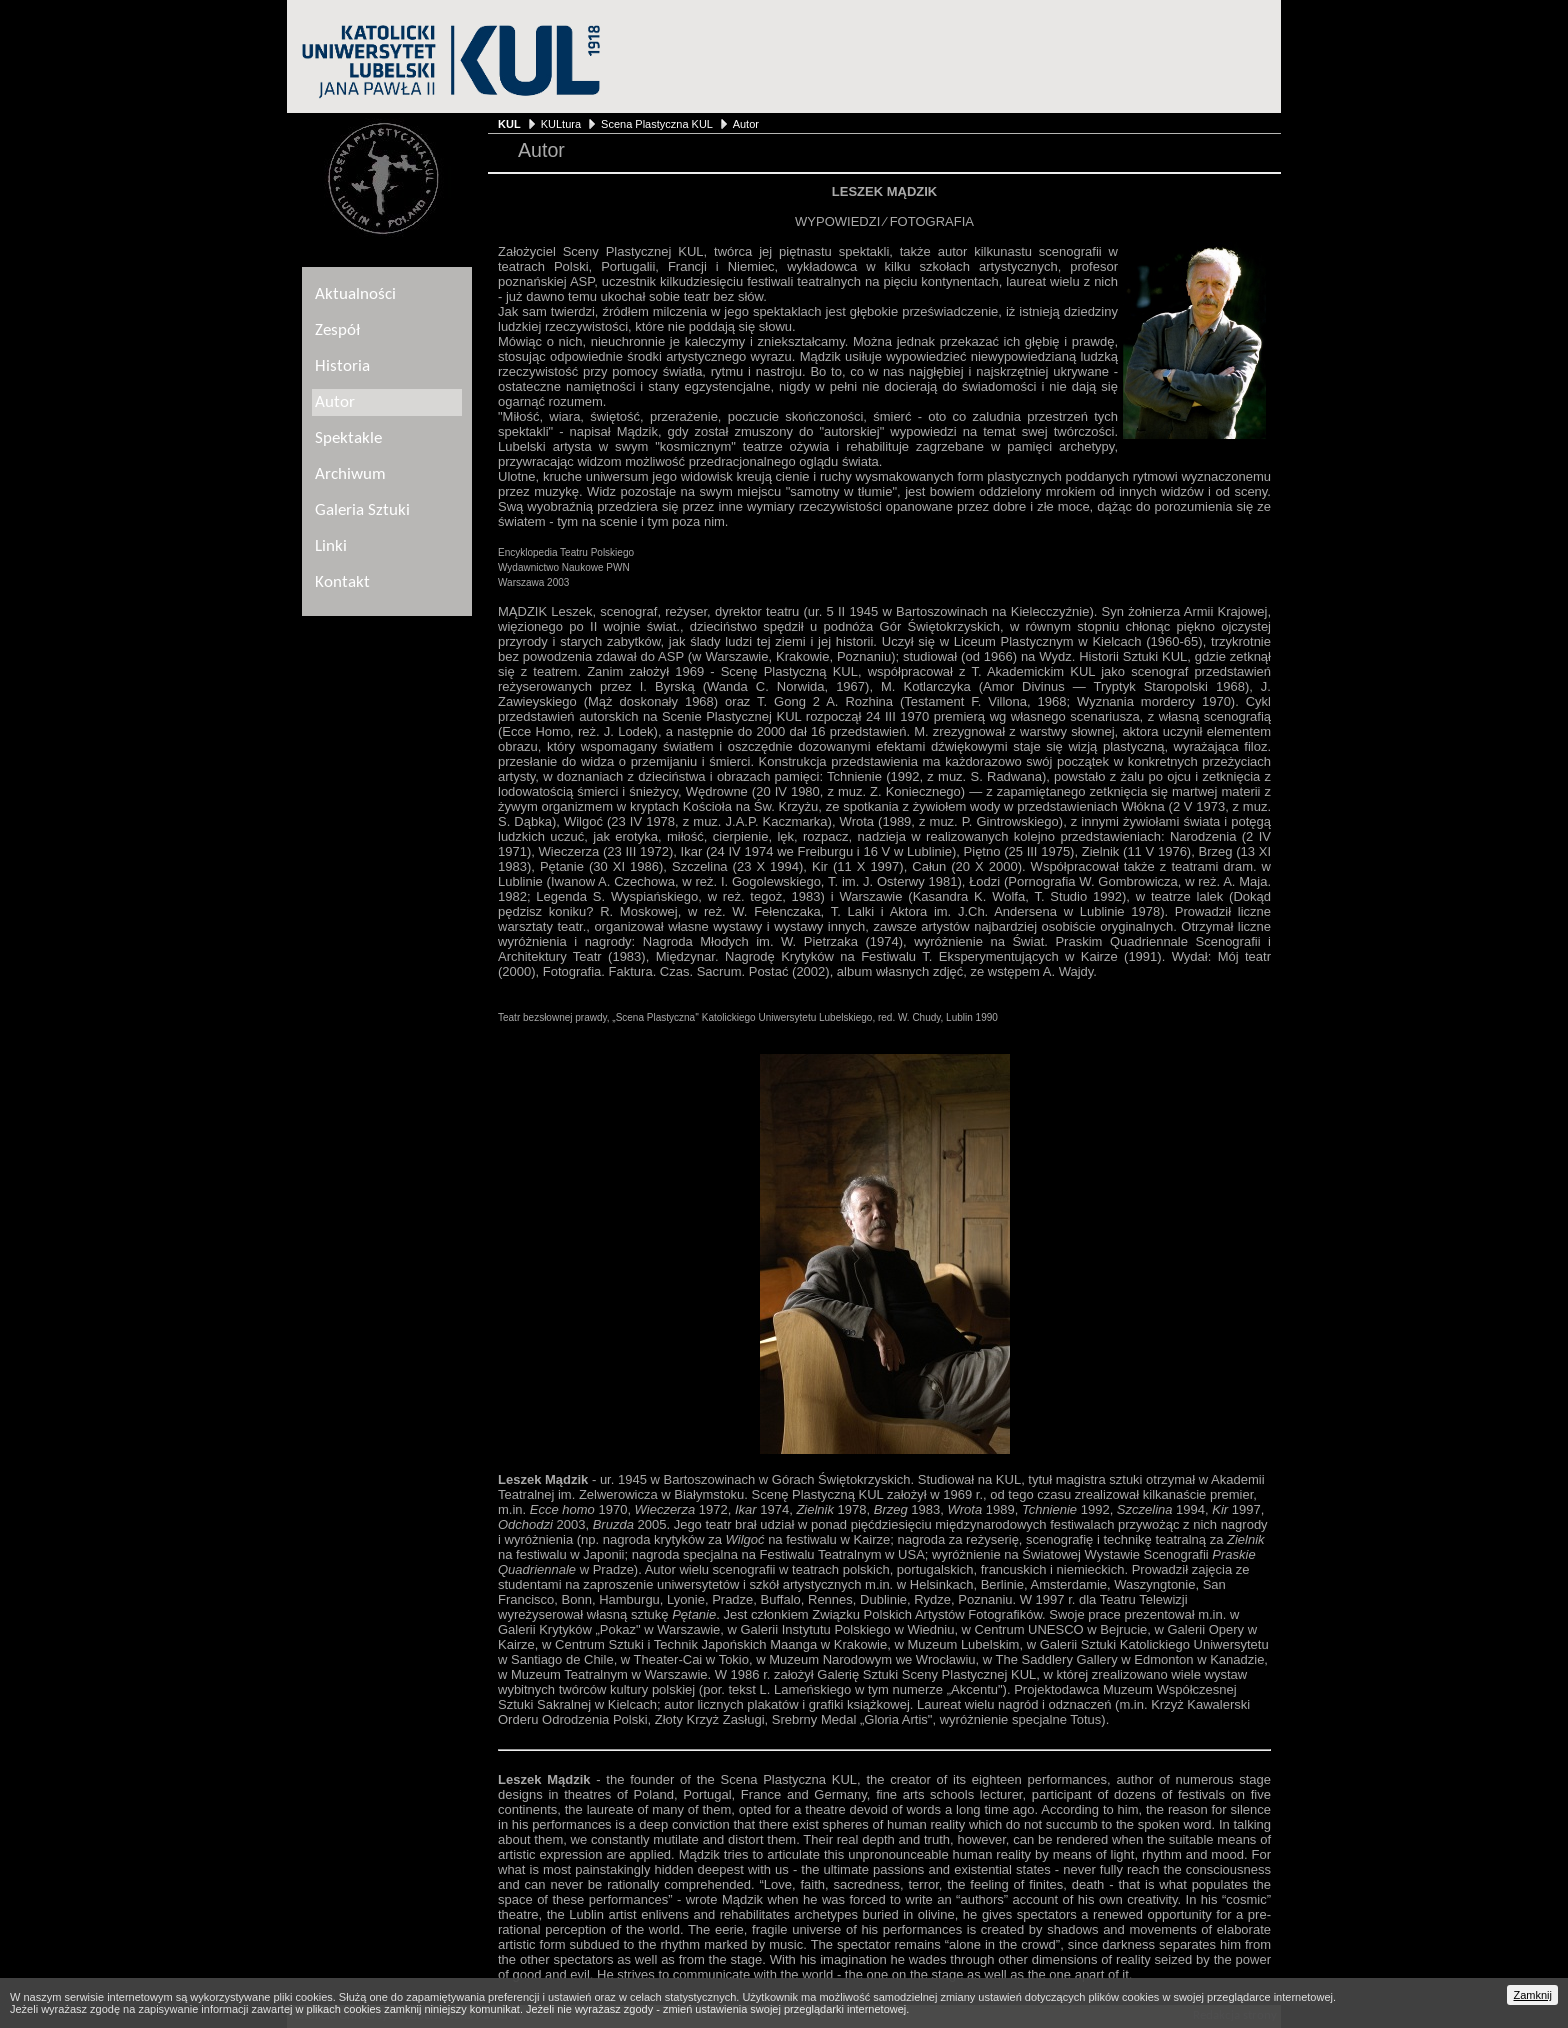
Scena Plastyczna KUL (656, 124)
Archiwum (350, 474)
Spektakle (348, 438)
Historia (342, 366)
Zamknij (1532, 1995)
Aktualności (355, 294)
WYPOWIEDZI (837, 221)
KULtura (561, 124)
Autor (746, 124)
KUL (509, 124)
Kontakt (342, 582)
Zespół (337, 330)
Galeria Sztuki (362, 510)
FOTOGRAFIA (932, 221)
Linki (331, 546)
